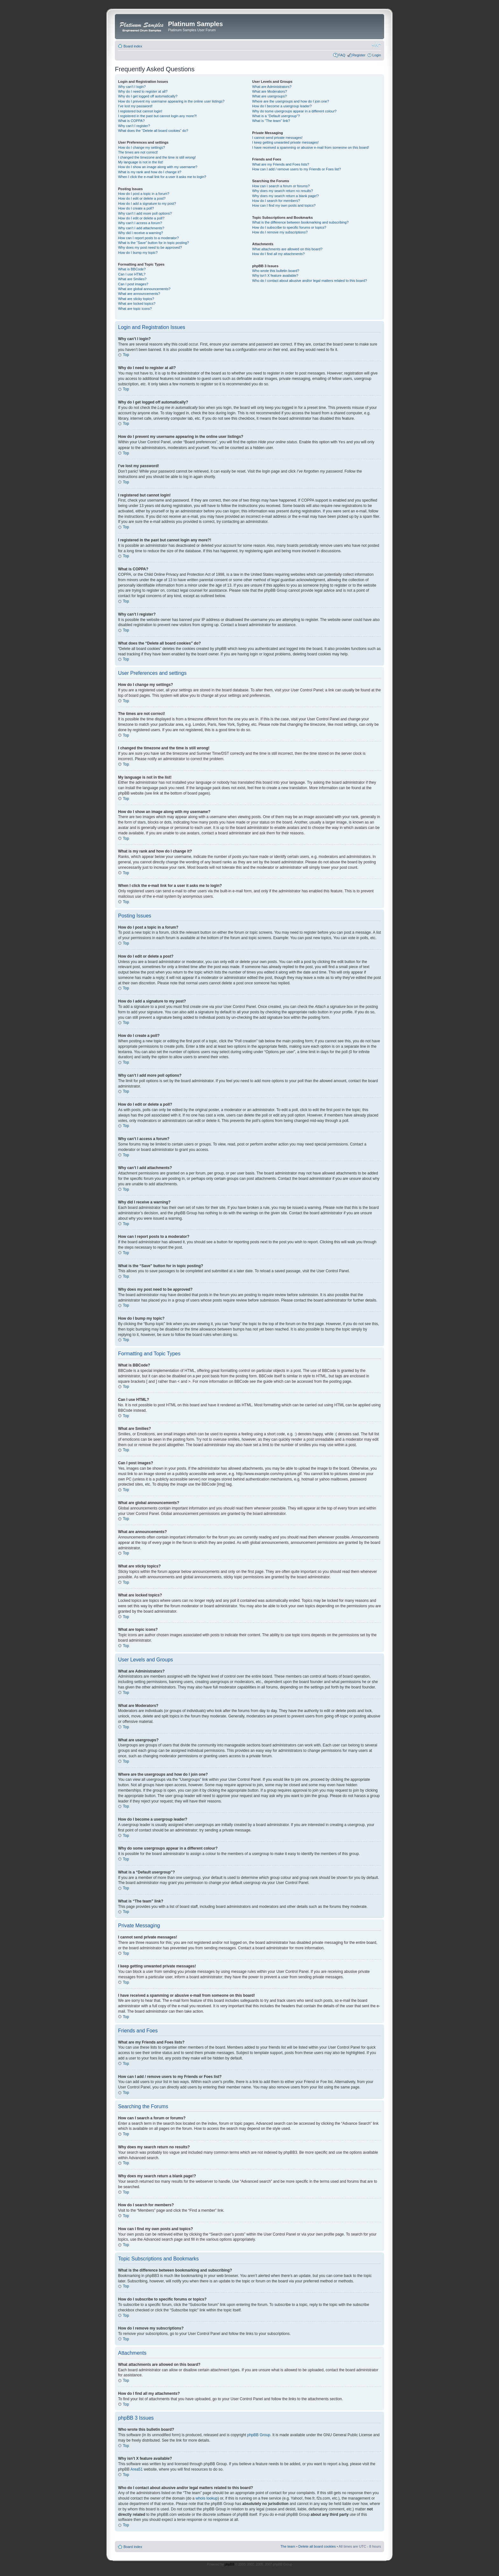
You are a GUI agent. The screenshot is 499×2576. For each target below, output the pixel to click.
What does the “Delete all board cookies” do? (153, 130)
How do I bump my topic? (138, 252)
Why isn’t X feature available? (275, 275)
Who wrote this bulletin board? (275, 271)
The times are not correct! (138, 152)
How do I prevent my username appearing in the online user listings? (171, 101)
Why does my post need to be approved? (150, 247)
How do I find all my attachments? (278, 254)
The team (287, 2546)
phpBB (229, 2564)
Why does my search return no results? (282, 191)
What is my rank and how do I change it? (149, 172)
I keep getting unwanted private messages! (285, 142)
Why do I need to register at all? (142, 91)
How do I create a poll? (136, 208)
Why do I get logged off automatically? (147, 96)
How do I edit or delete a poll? (141, 218)
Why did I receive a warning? (140, 233)
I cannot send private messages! (277, 137)
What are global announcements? (144, 289)
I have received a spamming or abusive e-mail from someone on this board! (310, 147)
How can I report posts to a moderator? (148, 238)
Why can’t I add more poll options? (145, 213)
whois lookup (207, 2498)
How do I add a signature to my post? (147, 203)
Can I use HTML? (131, 274)
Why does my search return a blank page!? (285, 196)
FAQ (341, 55)
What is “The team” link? (271, 121)
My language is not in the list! (140, 162)
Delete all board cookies (317, 2546)
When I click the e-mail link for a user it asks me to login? (162, 177)
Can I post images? (133, 284)
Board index (132, 46)
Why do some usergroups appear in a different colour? (294, 111)
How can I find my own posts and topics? (283, 205)
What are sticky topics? (136, 299)
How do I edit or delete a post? (141, 198)
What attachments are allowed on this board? (287, 249)
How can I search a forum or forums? (281, 186)
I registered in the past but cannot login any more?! (157, 116)
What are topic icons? (135, 308)
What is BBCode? (132, 269)
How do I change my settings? (141, 147)
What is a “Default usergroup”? (276, 116)
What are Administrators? (272, 87)
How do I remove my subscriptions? (279, 232)
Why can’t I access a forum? (140, 223)
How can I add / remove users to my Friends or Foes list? (296, 169)
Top (126, 355)
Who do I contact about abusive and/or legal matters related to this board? (309, 280)
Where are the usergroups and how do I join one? (290, 101)
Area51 (136, 2469)
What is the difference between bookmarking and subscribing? (300, 222)
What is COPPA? (131, 121)
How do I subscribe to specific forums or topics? (289, 227)
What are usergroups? (269, 96)
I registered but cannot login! (140, 111)
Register (358, 55)
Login (376, 55)
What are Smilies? (132, 279)
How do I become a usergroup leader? (282, 106)
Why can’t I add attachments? (141, 228)
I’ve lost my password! (135, 106)
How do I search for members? (276, 201)
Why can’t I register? (134, 126)
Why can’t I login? (132, 87)
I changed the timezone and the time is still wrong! (157, 157)
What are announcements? (139, 294)
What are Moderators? (269, 91)
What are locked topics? (136, 303)
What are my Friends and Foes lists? (280, 164)
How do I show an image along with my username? (157, 167)
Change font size (376, 45)
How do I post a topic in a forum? (143, 194)
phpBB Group (259, 2434)
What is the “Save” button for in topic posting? (153, 243)
